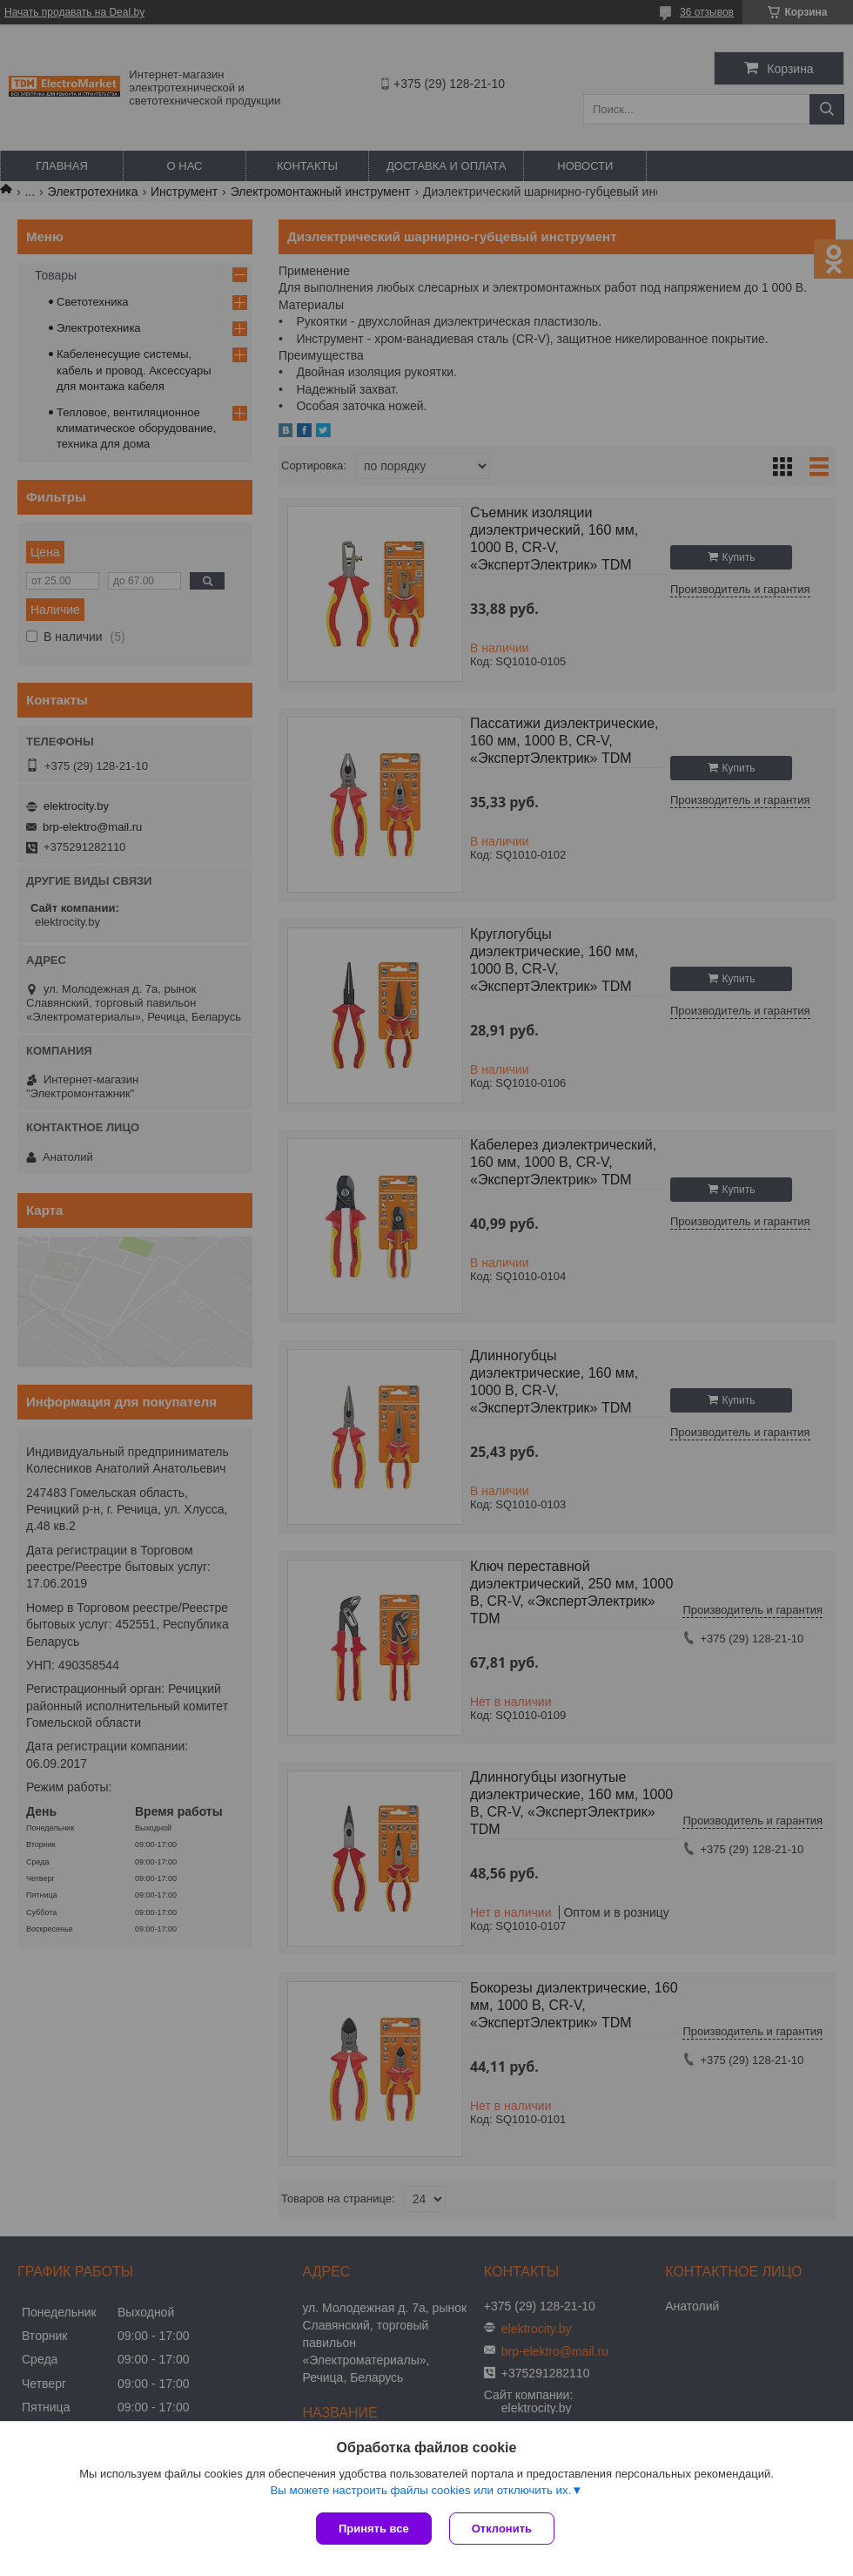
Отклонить (502, 2528)
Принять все (374, 2528)
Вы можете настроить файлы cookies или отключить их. (420, 2490)
